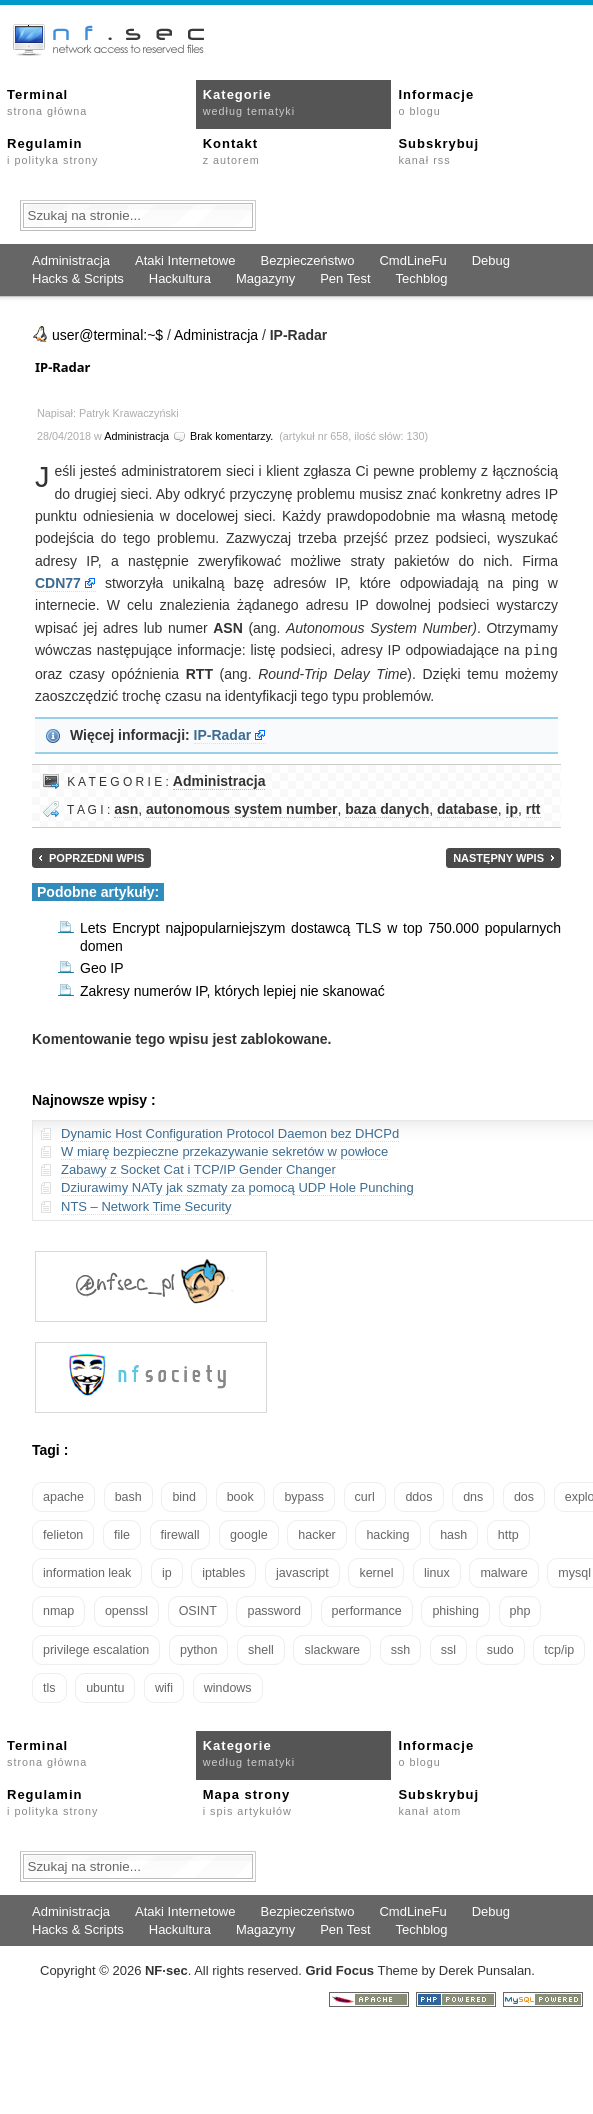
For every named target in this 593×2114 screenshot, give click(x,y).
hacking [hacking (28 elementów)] (387, 1534)
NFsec (166, 1969)
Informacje (436, 102)
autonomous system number (241, 808)
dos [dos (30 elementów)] (524, 1496)
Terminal (47, 102)
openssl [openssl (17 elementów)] (126, 1610)
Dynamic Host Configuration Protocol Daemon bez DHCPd (230, 1132)
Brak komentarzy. (231, 436)
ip (512, 808)
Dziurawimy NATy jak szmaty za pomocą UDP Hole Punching (237, 1186)
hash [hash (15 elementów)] (453, 1534)
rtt (533, 808)
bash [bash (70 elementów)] (128, 1496)
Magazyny (265, 278)
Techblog (422, 278)
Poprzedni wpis (96, 857)
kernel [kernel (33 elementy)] (376, 1572)
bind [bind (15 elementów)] (184, 1496)
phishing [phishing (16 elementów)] (455, 1610)
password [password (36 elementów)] (274, 1610)
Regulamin (52, 151)
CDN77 (58, 583)
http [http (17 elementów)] (508, 1534)
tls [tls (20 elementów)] (49, 1687)
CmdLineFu (412, 260)
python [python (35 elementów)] (199, 1649)
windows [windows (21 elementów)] (228, 1687)
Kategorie (249, 102)
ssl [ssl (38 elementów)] (448, 1649)
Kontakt (231, 151)
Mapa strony (247, 1801)
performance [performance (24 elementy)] (367, 1610)
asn (126, 808)
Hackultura (180, 278)
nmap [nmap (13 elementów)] (58, 1610)
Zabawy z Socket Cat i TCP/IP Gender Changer (198, 1168)
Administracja (71, 260)
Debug (491, 260)
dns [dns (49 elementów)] (473, 1496)
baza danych (387, 808)
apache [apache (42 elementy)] (63, 1496)
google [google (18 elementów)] (249, 1534)
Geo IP (102, 967)
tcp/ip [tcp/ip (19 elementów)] (559, 1649)
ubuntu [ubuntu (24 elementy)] (105, 1687)
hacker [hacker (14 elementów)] (317, 1534)
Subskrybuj (438, 151)
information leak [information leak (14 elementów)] (87, 1572)
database (467, 808)
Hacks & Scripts (78, 278)
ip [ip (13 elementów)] (167, 1572)
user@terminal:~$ (107, 335)
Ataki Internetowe (185, 260)
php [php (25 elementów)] (520, 1610)
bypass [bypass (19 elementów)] (304, 1496)
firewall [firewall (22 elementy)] (180, 1534)
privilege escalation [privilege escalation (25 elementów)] (96, 1649)
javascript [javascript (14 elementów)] (302, 1572)
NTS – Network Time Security (146, 1205)
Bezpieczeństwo (307, 260)
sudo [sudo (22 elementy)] (500, 1649)
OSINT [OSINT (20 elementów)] (198, 1610)
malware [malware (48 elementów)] (503, 1572)
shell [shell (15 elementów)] (261, 1649)
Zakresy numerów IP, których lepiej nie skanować (232, 990)
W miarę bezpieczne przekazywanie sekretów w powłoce (224, 1150)
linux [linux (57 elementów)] (437, 1572)
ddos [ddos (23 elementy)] (418, 1496)
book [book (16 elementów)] (240, 1496)
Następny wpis (498, 857)
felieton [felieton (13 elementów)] (63, 1534)
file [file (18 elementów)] (122, 1534)
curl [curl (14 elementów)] (365, 1496)
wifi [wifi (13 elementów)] (164, 1687)
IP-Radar (62, 367)
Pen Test (345, 278)
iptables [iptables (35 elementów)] (223, 1572)
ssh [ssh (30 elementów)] (400, 1649)
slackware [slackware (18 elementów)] (332, 1649)
